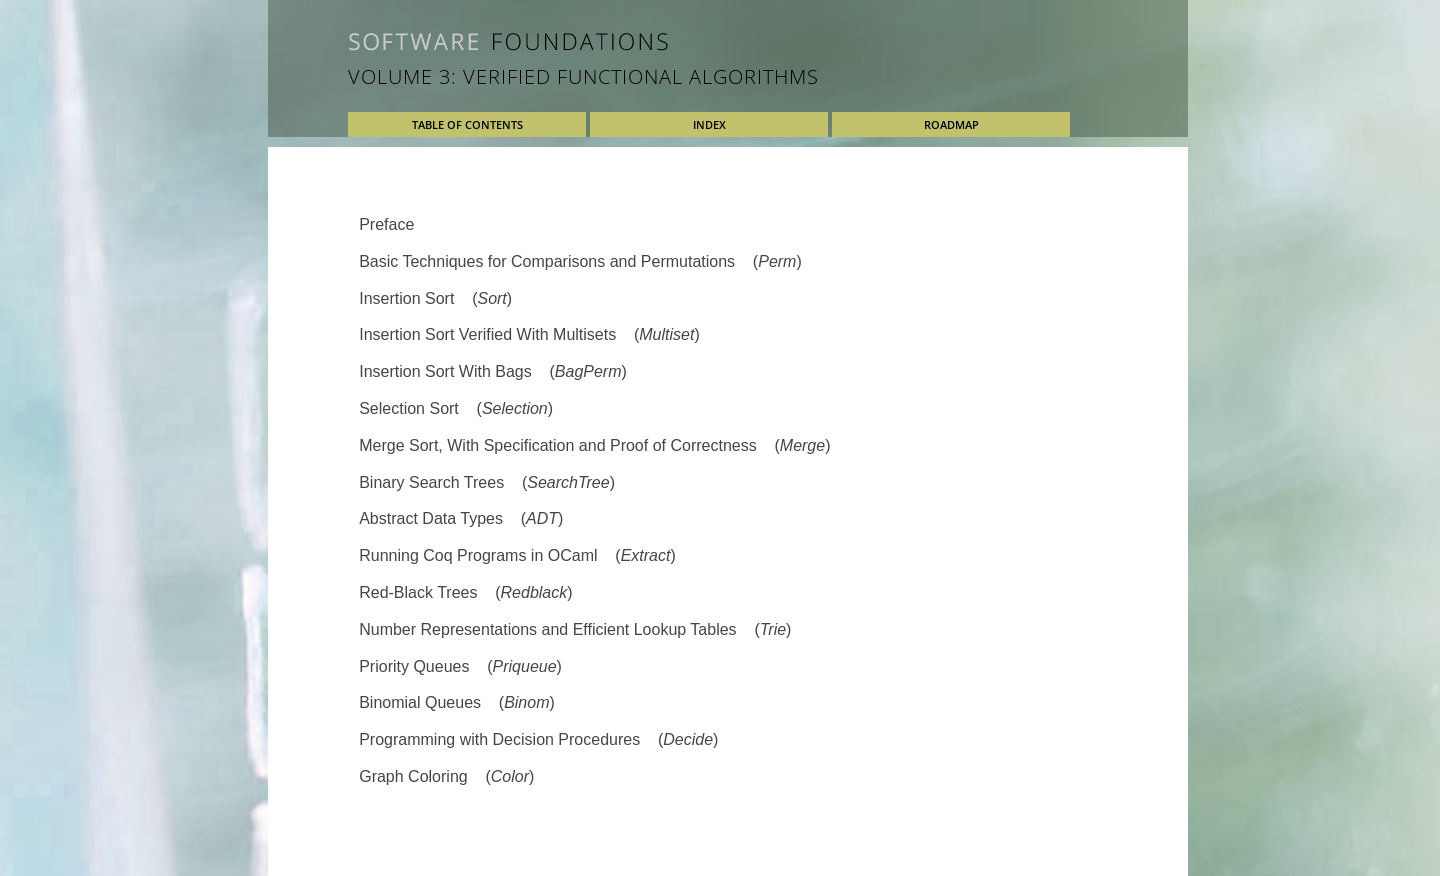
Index (709, 124)
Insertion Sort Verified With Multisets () (529, 334)
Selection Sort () (456, 408)
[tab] (728, 225)
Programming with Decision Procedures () (538, 739)
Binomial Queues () (457, 702)
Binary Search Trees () (487, 482)
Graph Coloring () (446, 776)
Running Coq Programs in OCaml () (517, 555)
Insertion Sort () (435, 298)
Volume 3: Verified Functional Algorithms (583, 76)
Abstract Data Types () (461, 518)
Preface (386, 224)
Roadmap (951, 124)
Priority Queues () (460, 666)
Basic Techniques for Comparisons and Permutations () (580, 261)
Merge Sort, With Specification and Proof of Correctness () (594, 445)
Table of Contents (467, 124)
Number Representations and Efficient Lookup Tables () (575, 629)
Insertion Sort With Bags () (493, 371)
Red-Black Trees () (465, 592)
